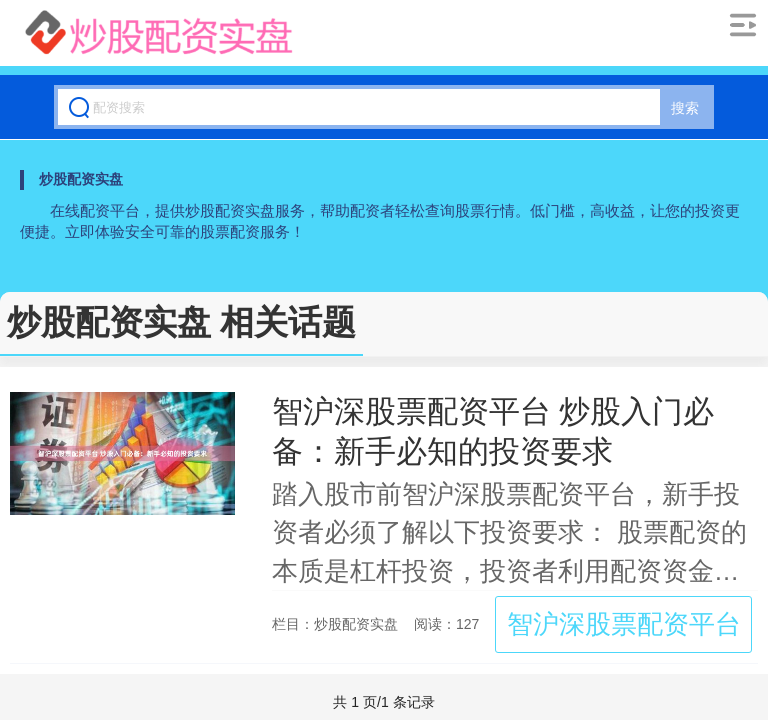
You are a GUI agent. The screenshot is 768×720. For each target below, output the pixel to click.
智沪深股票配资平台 (624, 624)
